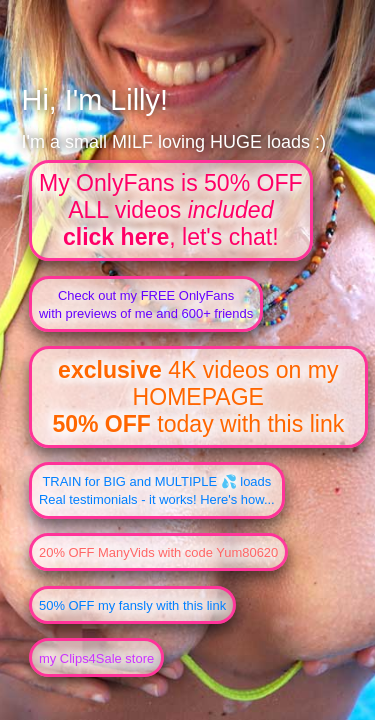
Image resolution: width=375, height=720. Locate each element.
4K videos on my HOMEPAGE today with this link (198, 397)
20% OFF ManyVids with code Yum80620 (158, 552)
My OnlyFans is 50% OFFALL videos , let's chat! (171, 210)
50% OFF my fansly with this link (132, 605)
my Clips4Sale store (96, 658)
